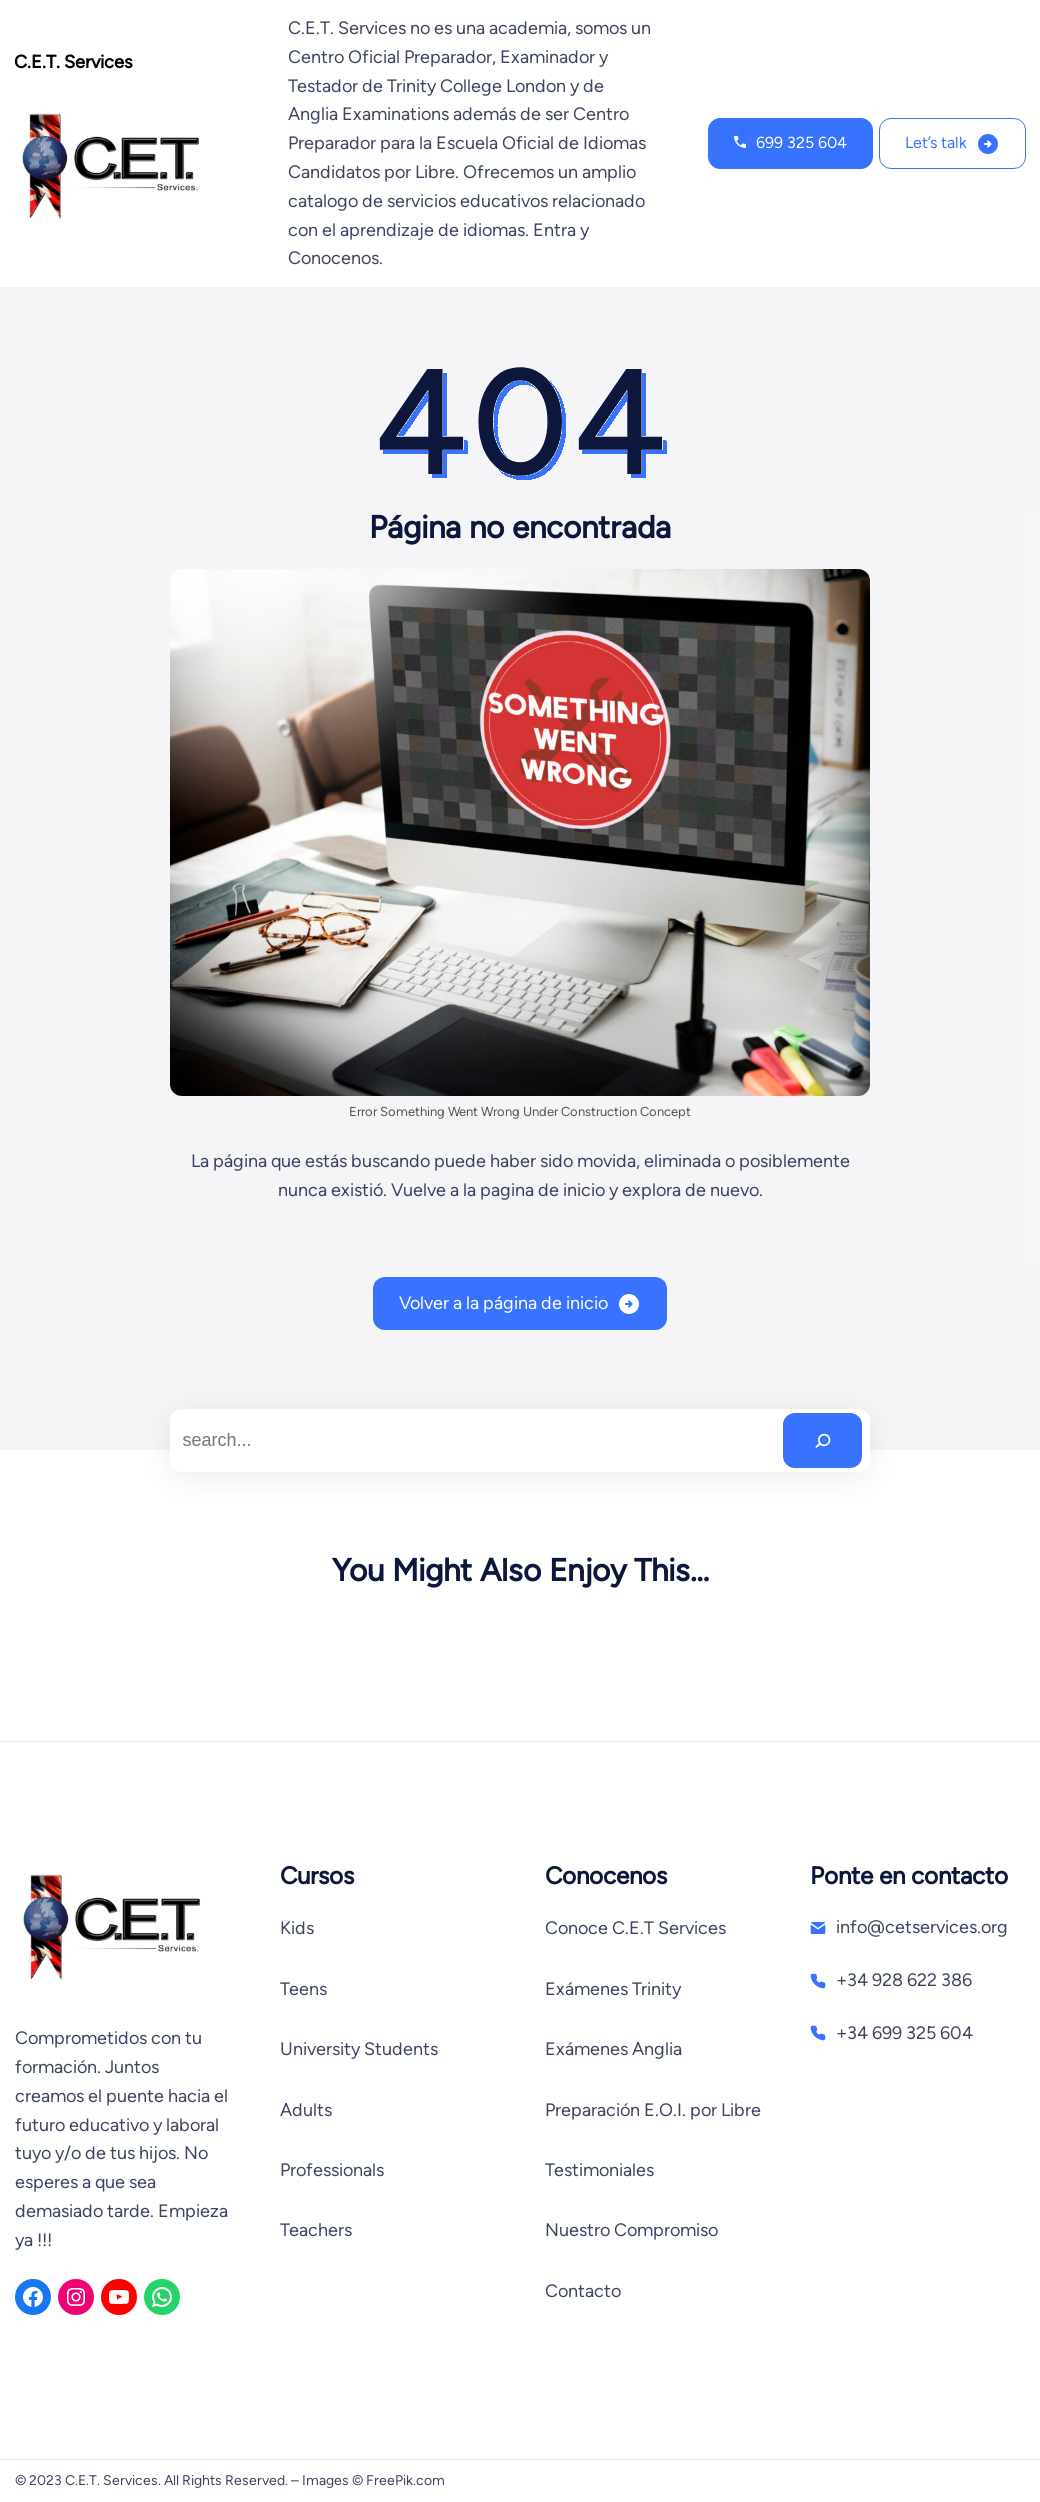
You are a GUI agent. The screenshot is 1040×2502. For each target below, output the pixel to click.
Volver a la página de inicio (503, 1303)
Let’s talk (936, 142)
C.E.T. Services (73, 62)
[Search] (822, 1440)
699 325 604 (801, 142)
